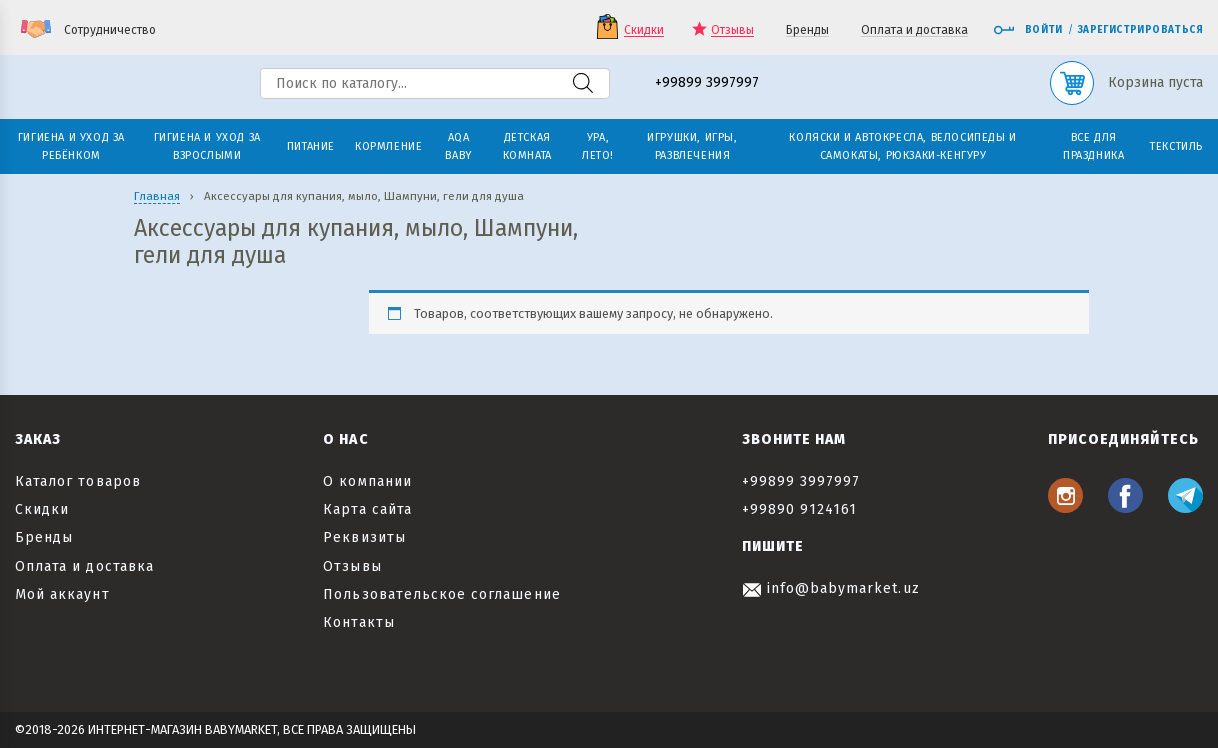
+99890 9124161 (800, 509)
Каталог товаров (78, 481)
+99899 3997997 (707, 83)
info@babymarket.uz (831, 588)
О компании (367, 481)
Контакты (358, 622)
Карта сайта (367, 509)
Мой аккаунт (62, 594)
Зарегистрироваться (1140, 30)
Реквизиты (364, 537)
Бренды (807, 30)
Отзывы (732, 30)
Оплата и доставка (914, 30)
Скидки (644, 30)
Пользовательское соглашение (441, 594)
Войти (1028, 30)
